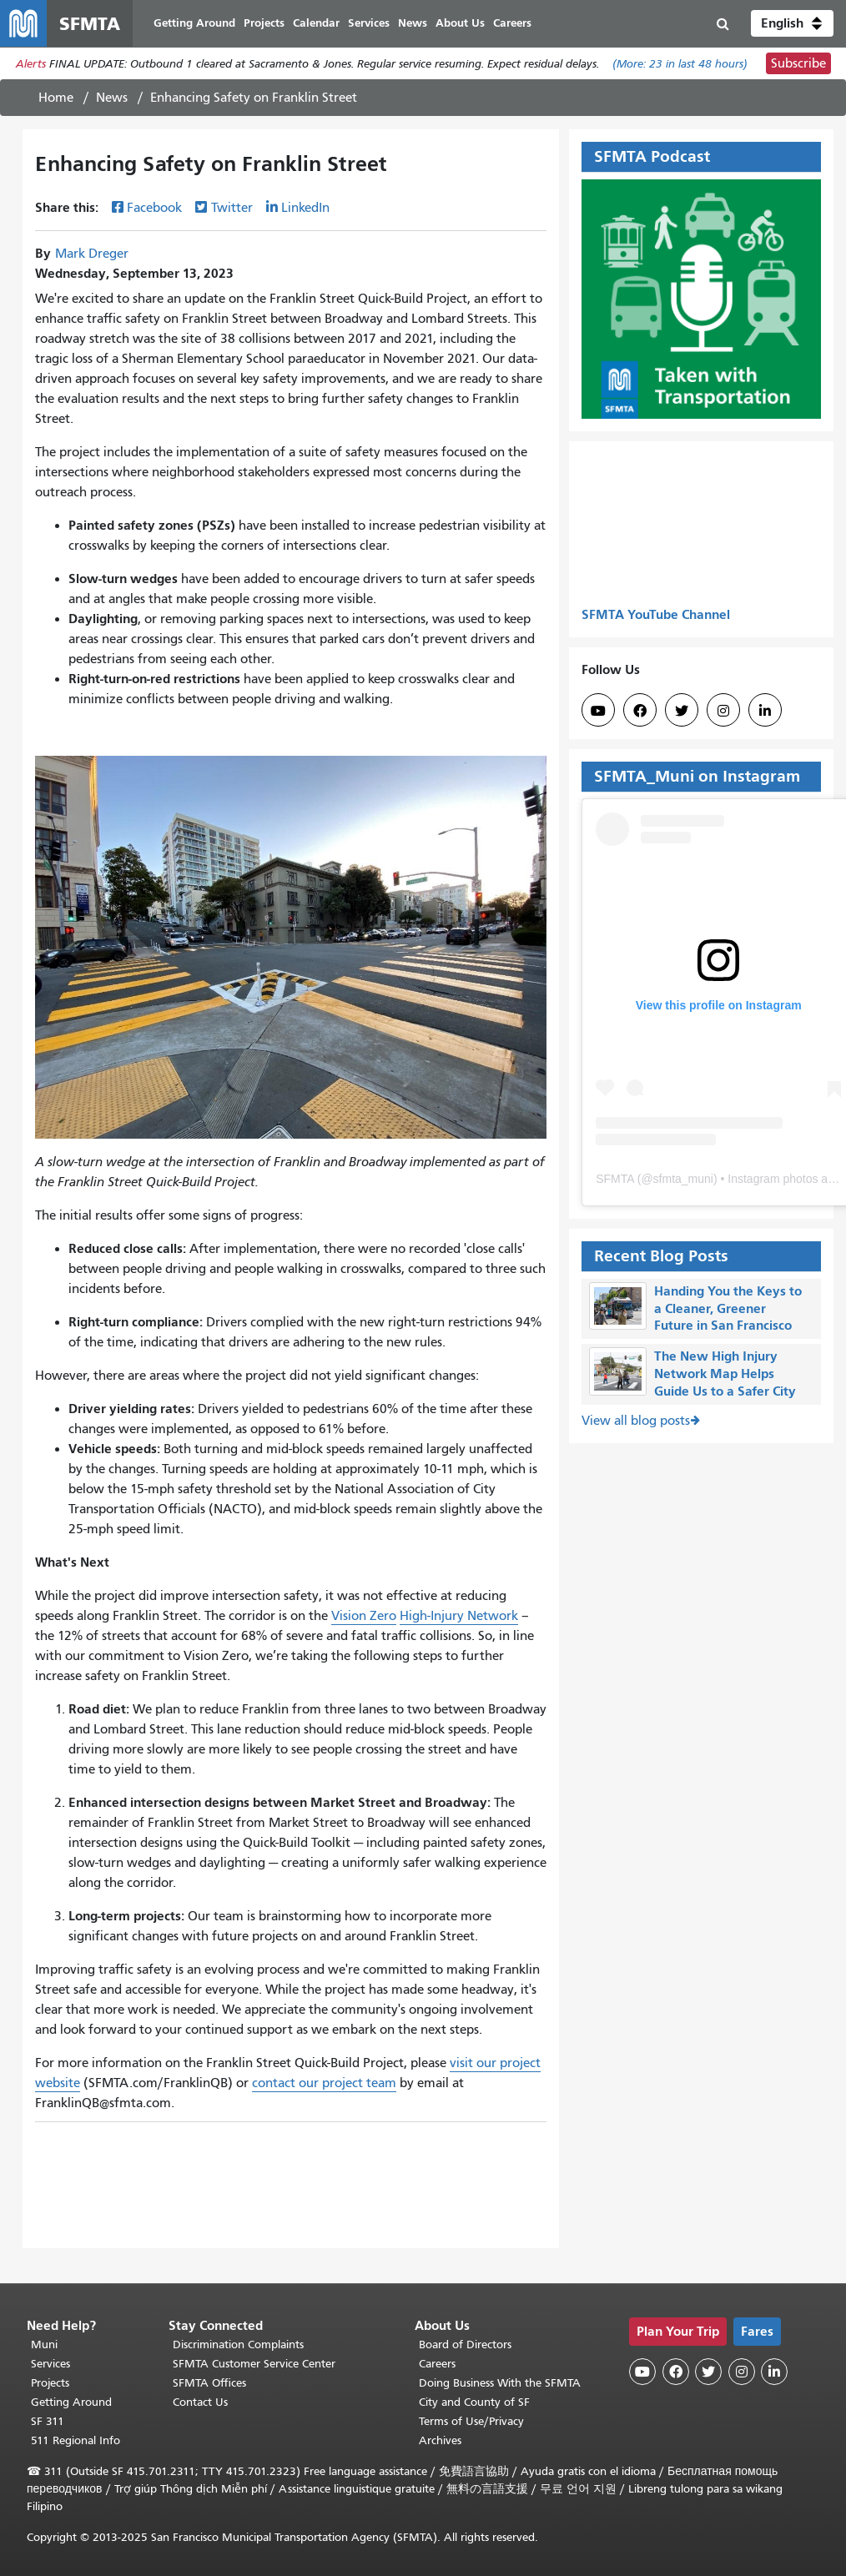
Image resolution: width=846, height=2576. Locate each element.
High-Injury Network (459, 1615)
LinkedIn (305, 207)
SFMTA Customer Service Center (254, 2364)
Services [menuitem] (369, 23)
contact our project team (324, 2082)
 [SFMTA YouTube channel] (598, 710)
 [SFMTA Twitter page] (681, 710)
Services (50, 2364)
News (112, 97)
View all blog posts (636, 1420)
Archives (440, 2440)
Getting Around (71, 2402)
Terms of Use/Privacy (471, 2421)
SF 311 (47, 2421)
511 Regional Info (75, 2440)
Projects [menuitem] (264, 23)
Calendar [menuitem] (316, 23)
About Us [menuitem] (460, 23)
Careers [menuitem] (512, 23)
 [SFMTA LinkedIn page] (765, 710)
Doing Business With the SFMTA (500, 2383)
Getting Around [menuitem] (194, 23)
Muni (44, 2344)
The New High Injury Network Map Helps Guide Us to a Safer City (725, 1373)
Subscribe (798, 63)
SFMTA (615, 1178)
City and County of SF (474, 2402)
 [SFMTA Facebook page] (640, 710)
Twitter (232, 207)
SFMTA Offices (209, 2383)
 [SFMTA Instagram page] (723, 710)
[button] (792, 23)
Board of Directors (465, 2344)
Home (55, 97)
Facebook (154, 207)
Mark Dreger (91, 253)
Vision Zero (363, 1615)
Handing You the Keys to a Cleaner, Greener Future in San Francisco (728, 1308)
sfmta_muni (683, 1178)
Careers (437, 2364)
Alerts (31, 64)
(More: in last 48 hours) (680, 64)
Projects (50, 2383)
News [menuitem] (412, 23)
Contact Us (200, 2402)
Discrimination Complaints (238, 2344)
